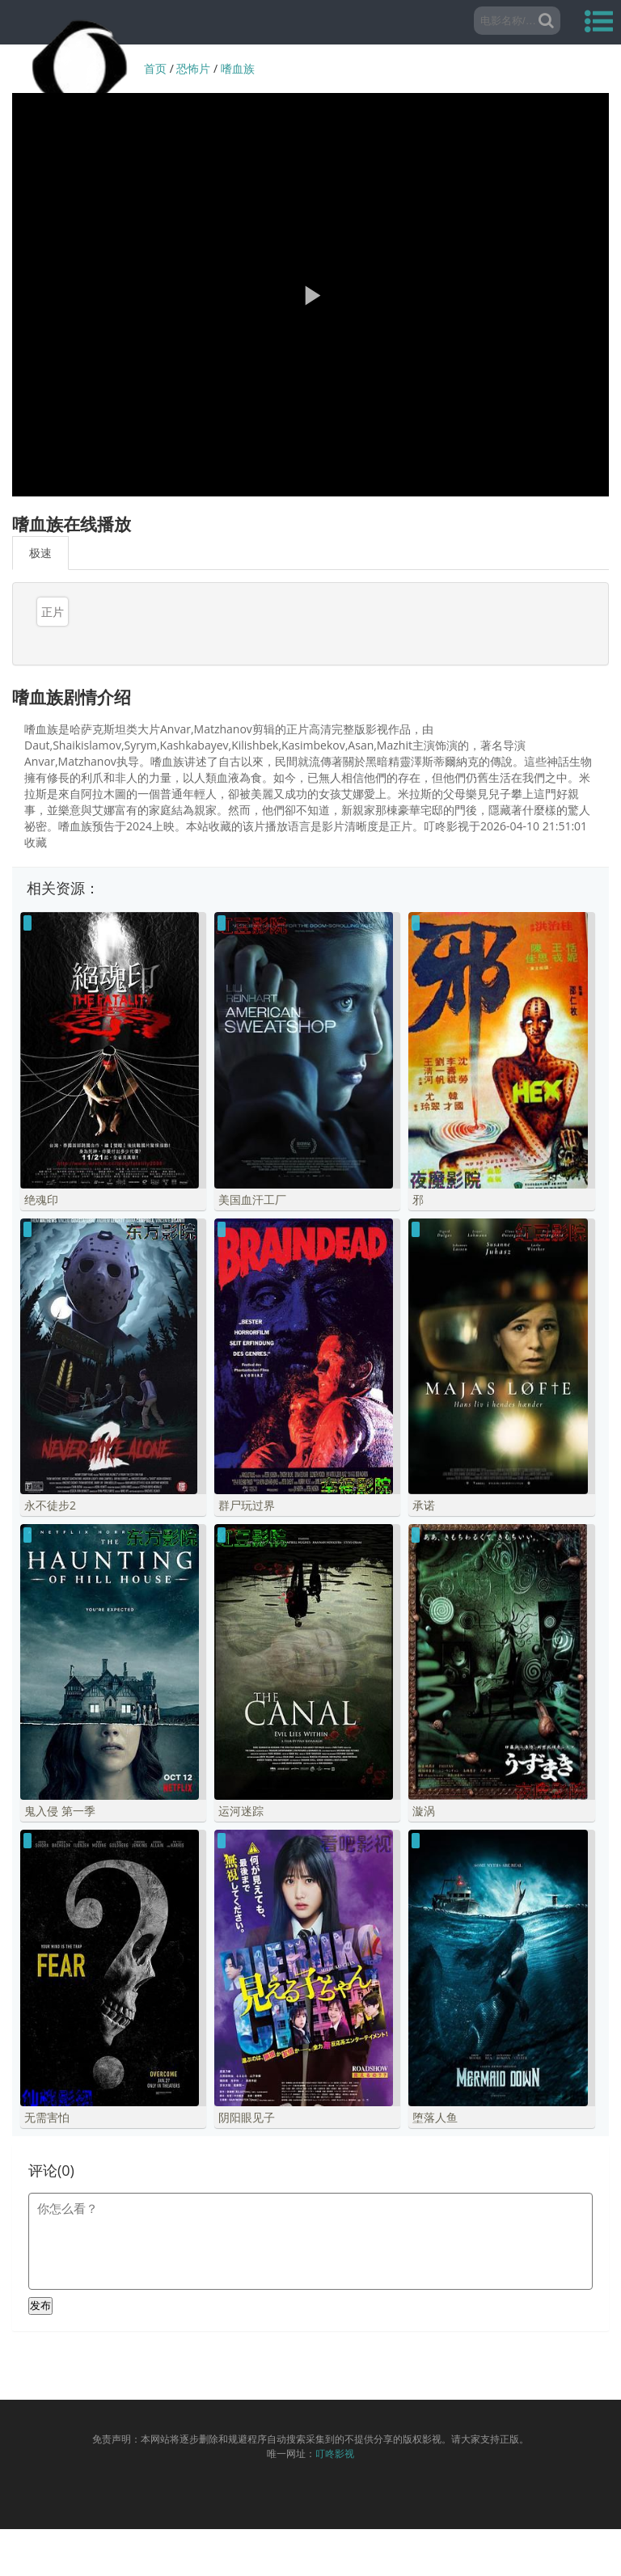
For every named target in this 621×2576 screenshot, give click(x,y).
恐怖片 (193, 68)
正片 (52, 611)
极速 (40, 552)
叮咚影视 (334, 2500)
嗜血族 (238, 68)
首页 (155, 68)
